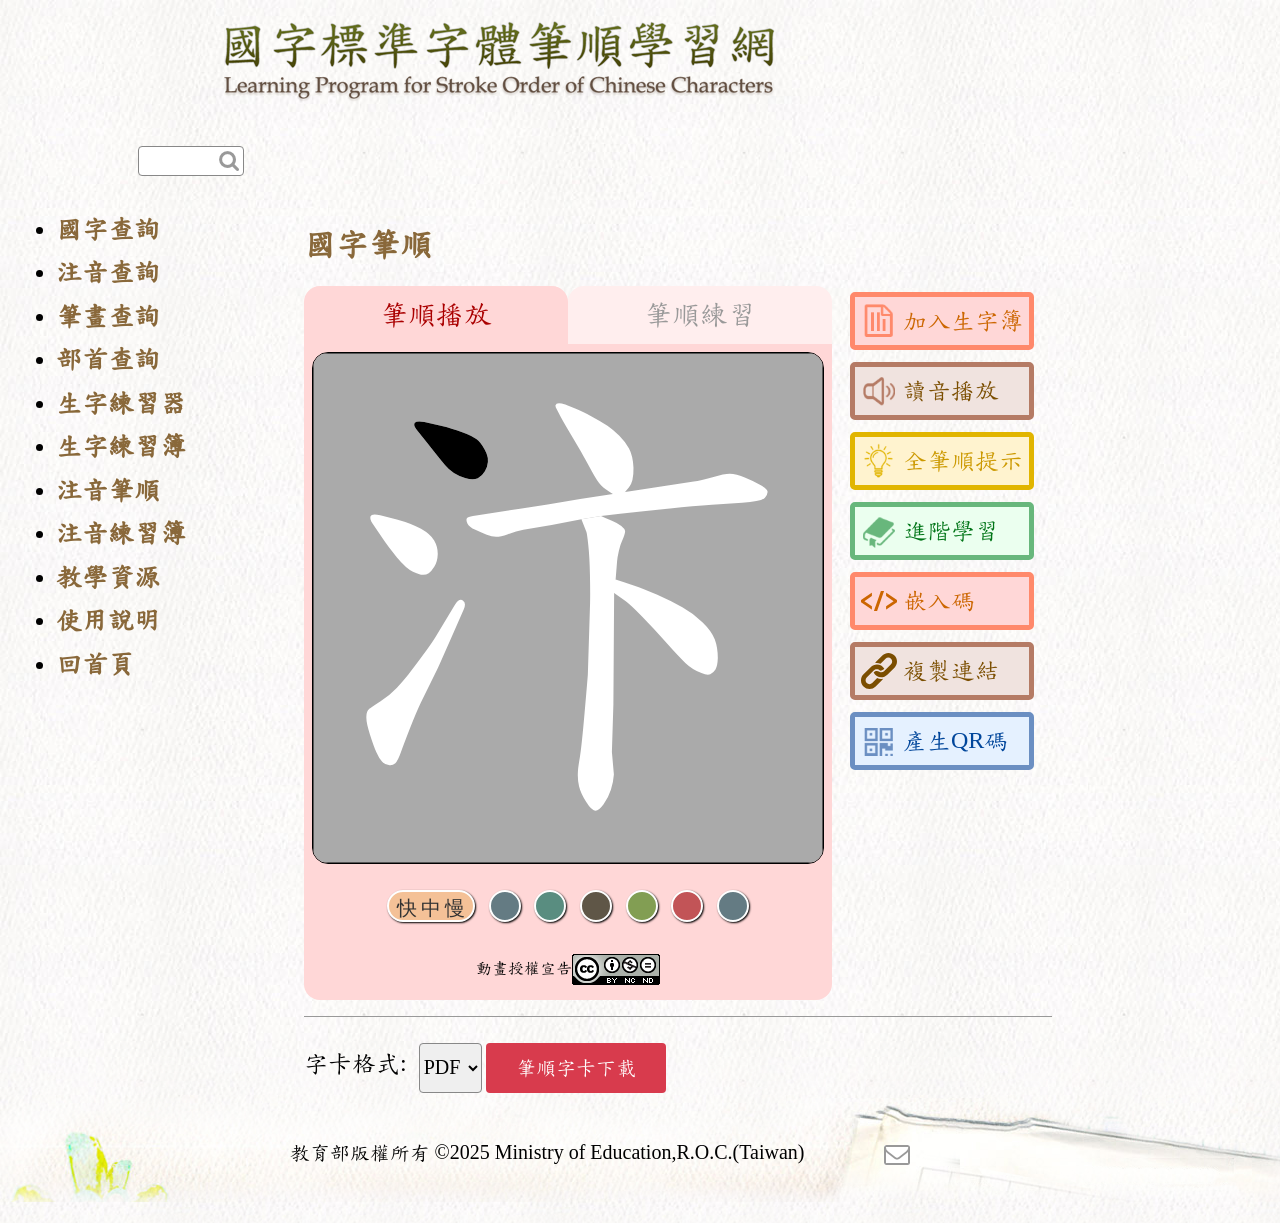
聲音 (505, 906)
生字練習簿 (121, 446)
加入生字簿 (942, 321)
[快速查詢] (191, 161)
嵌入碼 (918, 601)
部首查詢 (108, 359)
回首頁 (95, 664)
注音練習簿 (121, 533)
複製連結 (930, 671)
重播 (642, 906)
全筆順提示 (942, 461)
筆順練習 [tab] (700, 315)
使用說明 (108, 620)
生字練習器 (121, 403)
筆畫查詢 (108, 316)
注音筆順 (108, 490)
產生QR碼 (934, 741)
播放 (550, 906)
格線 (687, 906)
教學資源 (108, 577)
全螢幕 (733, 906)
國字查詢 (108, 229)
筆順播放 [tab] (436, 315)
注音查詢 (108, 272)
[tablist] (568, 315)
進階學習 (930, 531)
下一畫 (596, 906)
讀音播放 (930, 391)
